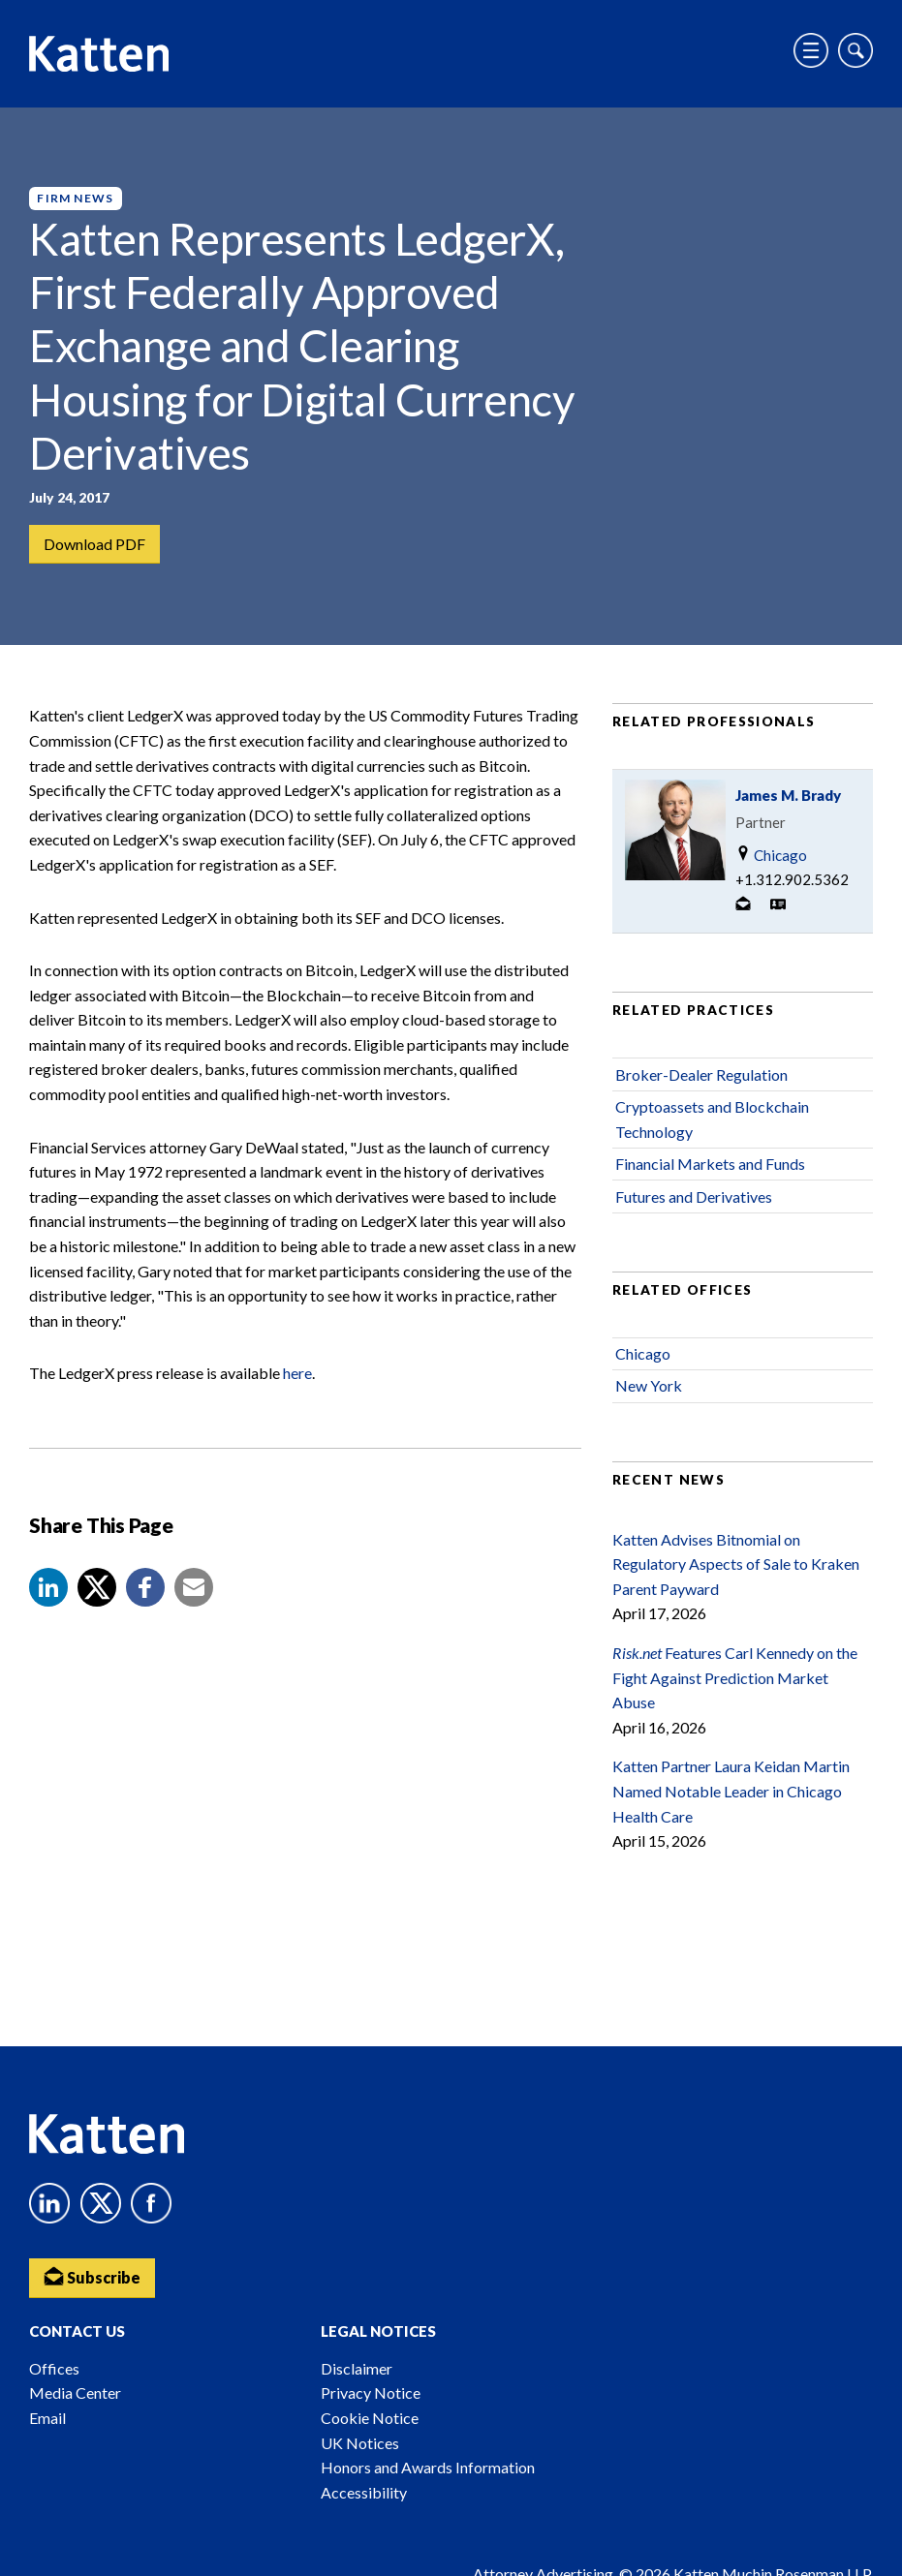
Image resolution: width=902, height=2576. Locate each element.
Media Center (75, 2392)
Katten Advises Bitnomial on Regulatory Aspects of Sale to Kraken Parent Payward (735, 1564)
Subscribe (92, 2276)
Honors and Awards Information (428, 2467)
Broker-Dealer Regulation (701, 1074)
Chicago (771, 854)
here (297, 1374)
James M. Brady (788, 795)
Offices (54, 2368)
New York (648, 1386)
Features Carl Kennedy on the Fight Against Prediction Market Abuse (734, 1677)
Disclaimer (356, 2368)
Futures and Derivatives (693, 1196)
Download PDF (94, 544)
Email (47, 2417)
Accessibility (364, 2492)
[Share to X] (97, 1587)
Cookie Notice (370, 2417)
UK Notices (360, 2443)
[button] (48, 1587)
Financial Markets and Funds (710, 1163)
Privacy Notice (370, 2392)
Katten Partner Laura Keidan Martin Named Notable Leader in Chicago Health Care (731, 1791)
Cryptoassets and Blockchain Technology (712, 1119)
